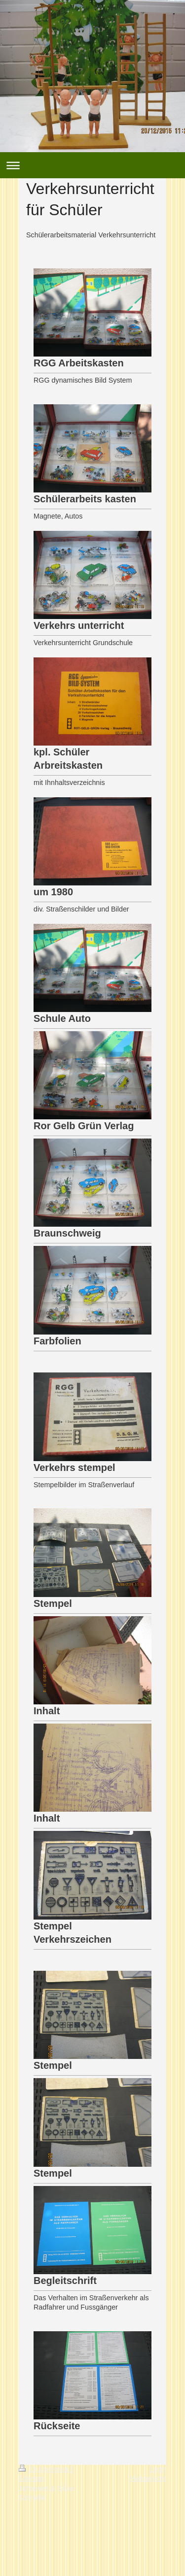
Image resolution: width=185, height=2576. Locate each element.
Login (157, 2469)
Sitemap (31, 2478)
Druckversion (45, 2469)
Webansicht (148, 2478)
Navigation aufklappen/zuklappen (92, 165)
